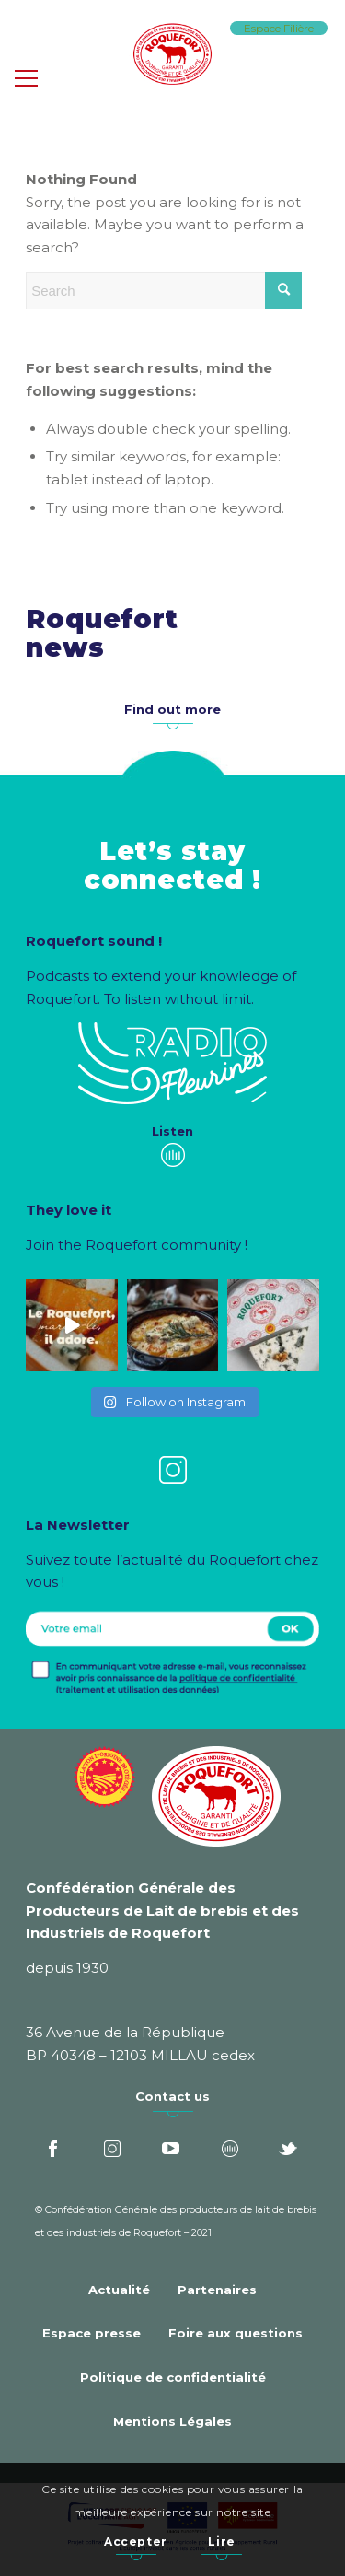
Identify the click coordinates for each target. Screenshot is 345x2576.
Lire (221, 2541)
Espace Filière (279, 28)
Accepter (135, 2541)
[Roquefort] (172, 55)
